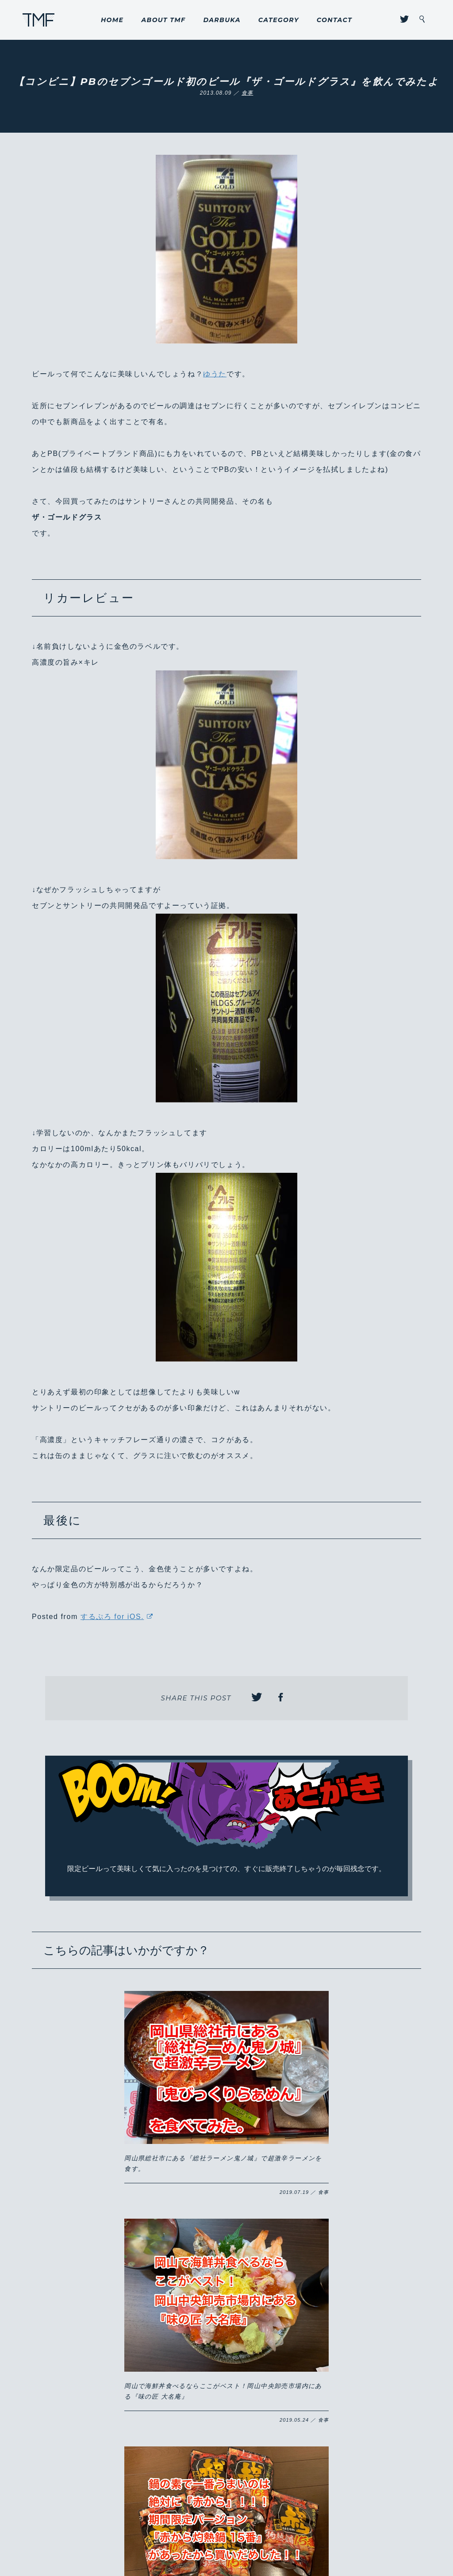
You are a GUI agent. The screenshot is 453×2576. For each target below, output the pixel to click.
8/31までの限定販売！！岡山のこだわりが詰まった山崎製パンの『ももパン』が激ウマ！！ (348, 2271)
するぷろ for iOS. (112, 1616)
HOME (112, 20)
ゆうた (214, 374)
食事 (247, 93)
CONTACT (334, 20)
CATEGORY (278, 20)
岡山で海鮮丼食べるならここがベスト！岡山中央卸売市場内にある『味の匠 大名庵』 (224, 2095)
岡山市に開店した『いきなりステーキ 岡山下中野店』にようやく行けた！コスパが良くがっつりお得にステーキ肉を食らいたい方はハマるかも (225, 2281)
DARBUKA (221, 20)
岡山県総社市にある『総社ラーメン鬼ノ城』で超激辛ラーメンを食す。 (101, 2095)
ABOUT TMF (163, 20)
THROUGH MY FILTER (38, 20)
